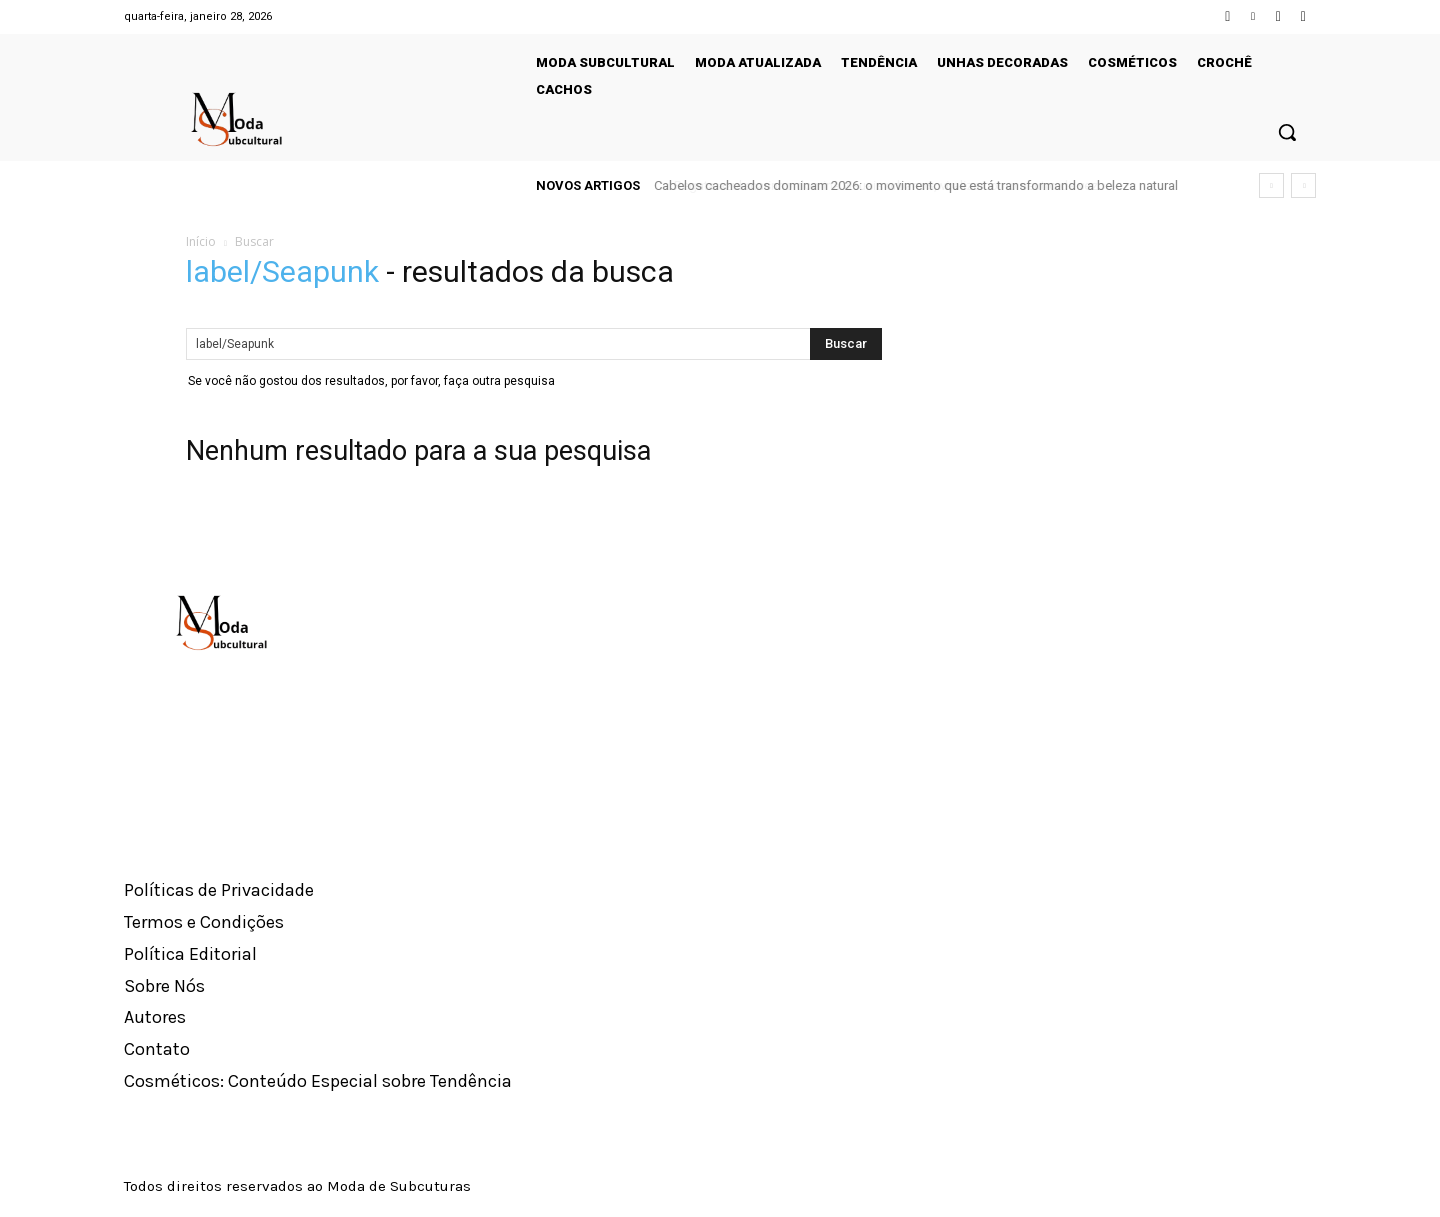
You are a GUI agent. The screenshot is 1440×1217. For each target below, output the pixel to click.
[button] (1287, 132)
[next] (1303, 185)
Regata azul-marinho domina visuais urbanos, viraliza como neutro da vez (869, 185)
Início (201, 241)
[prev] (1271, 185)
